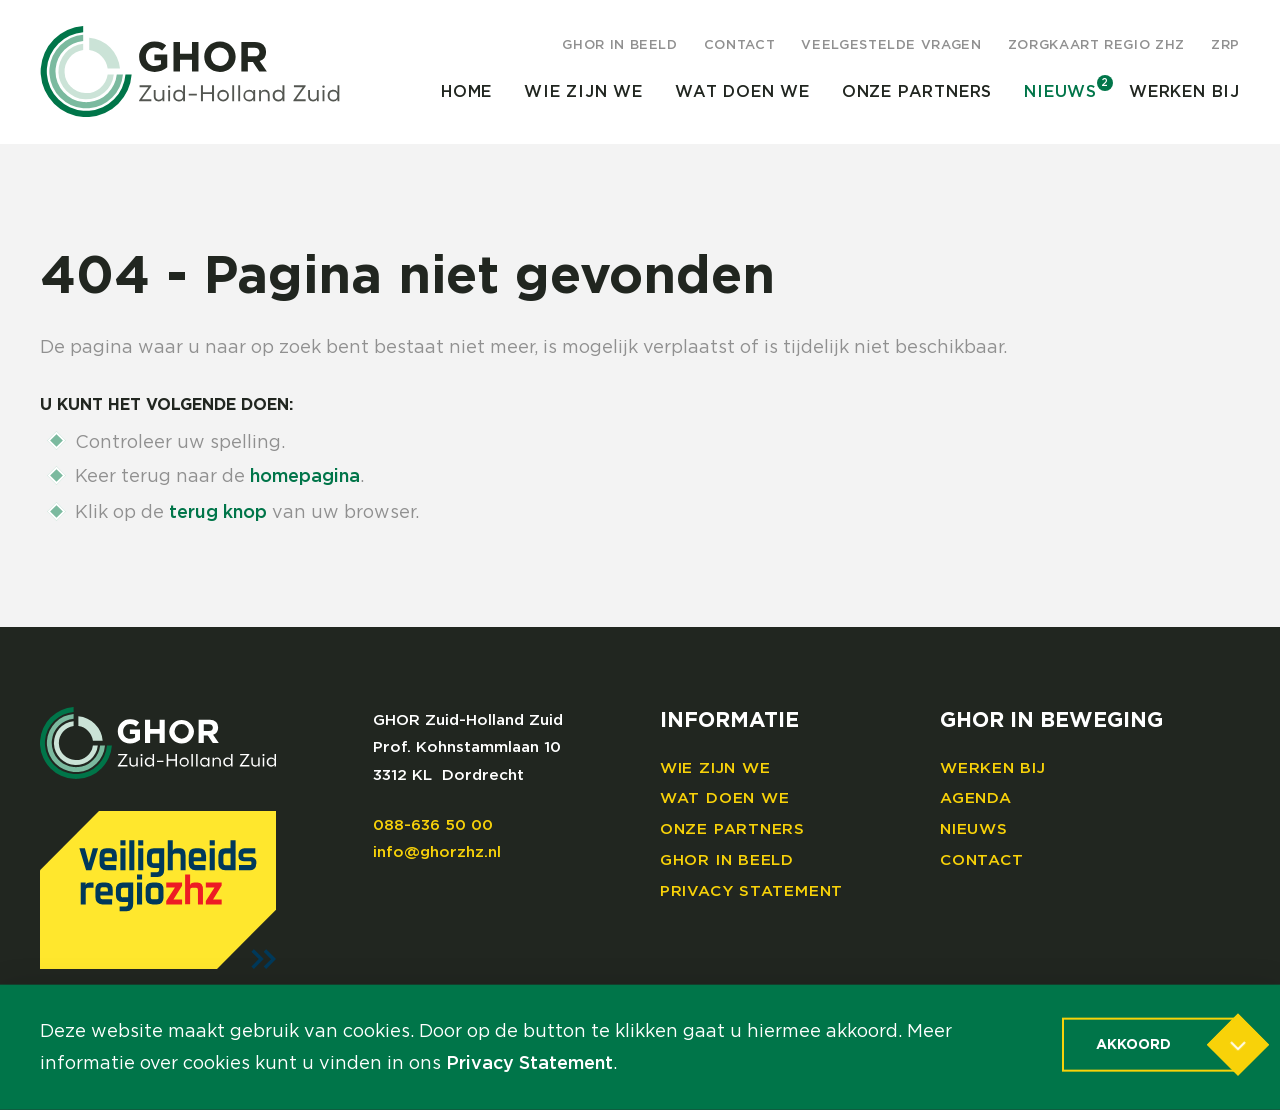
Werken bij (1184, 92)
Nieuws (1060, 92)
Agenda (976, 798)
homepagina (305, 477)
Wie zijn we (583, 92)
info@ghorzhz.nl (437, 852)
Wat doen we (742, 92)
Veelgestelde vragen (891, 45)
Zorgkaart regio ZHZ (1096, 45)
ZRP (1225, 45)
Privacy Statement (751, 891)
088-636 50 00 (433, 825)
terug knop (218, 513)
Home (466, 92)
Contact (740, 45)
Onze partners (917, 92)
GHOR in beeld (619, 45)
